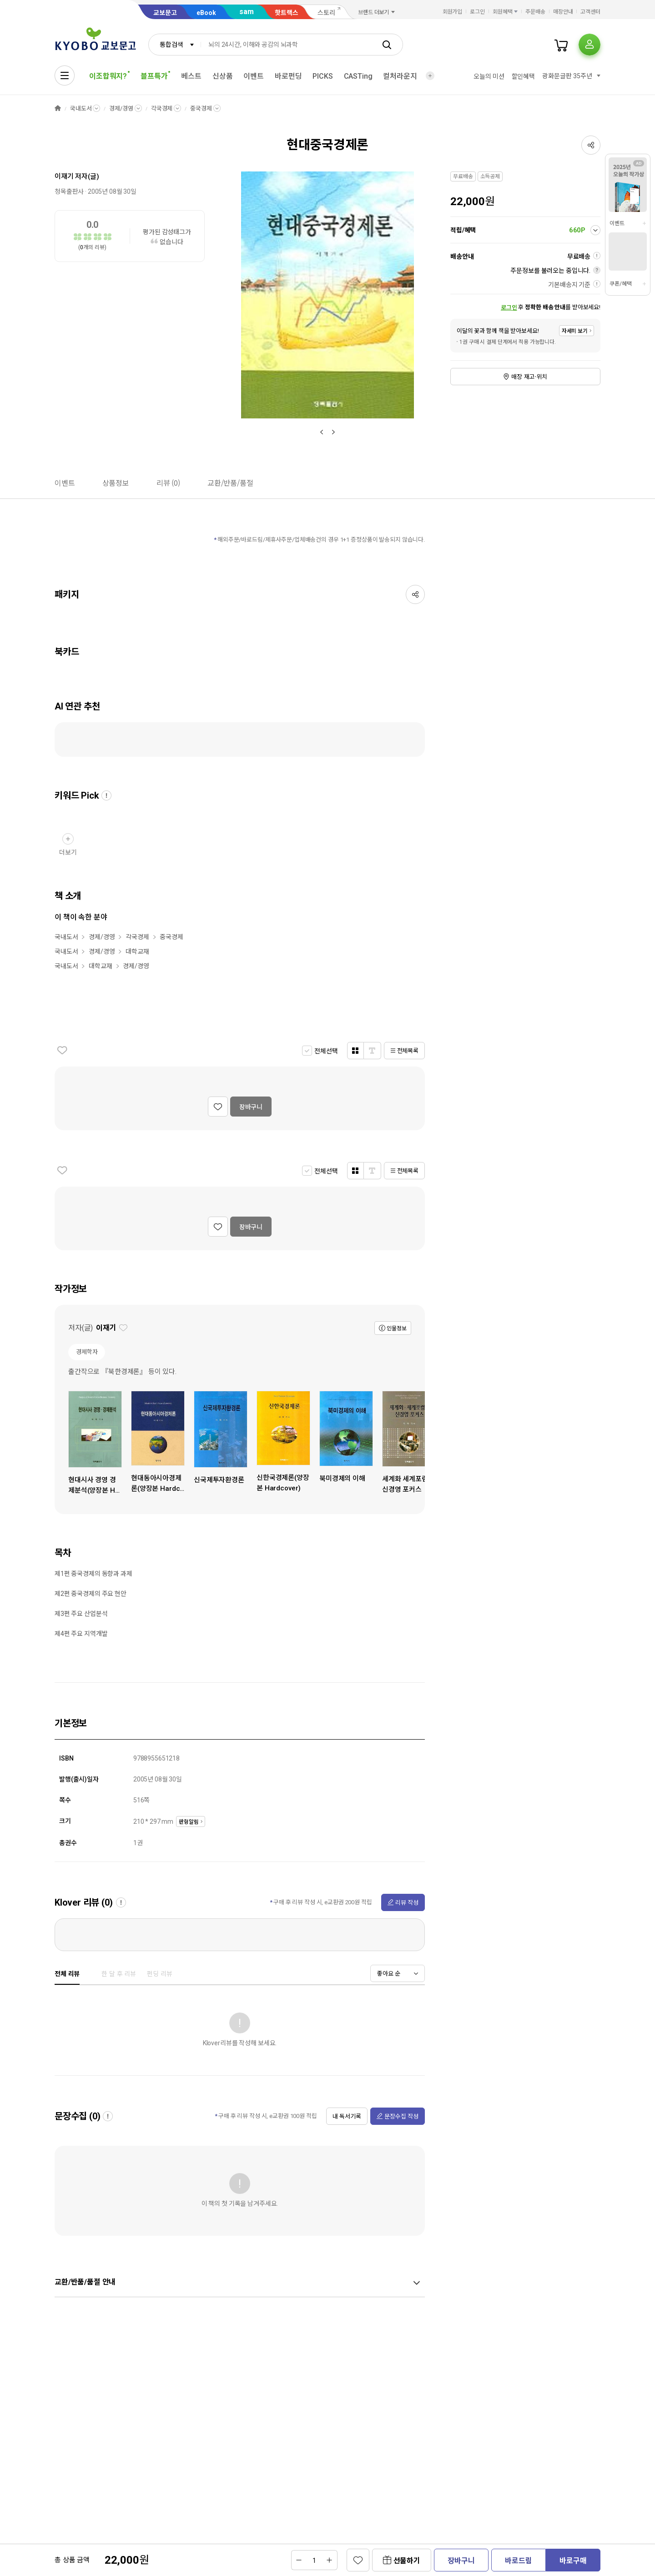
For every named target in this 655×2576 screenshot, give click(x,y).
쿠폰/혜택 (620, 284)
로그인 (477, 12)
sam (246, 11)
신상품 (222, 76)
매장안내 (563, 12)
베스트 (191, 76)
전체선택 (326, 1051)
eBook (206, 12)
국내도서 (80, 108)
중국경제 (201, 108)
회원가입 (453, 12)
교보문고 (165, 12)
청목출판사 (69, 191)
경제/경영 (121, 108)
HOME (58, 108)
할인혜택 (523, 76)
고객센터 (590, 12)
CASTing (358, 76)
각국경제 (161, 108)
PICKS (322, 76)
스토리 (326, 12)
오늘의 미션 (489, 76)
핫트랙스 (286, 12)
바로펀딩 (288, 76)
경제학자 (86, 1351)
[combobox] (174, 44)
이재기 (64, 176)
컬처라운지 (400, 76)
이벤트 (253, 76)
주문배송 (535, 12)
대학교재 (137, 951)
